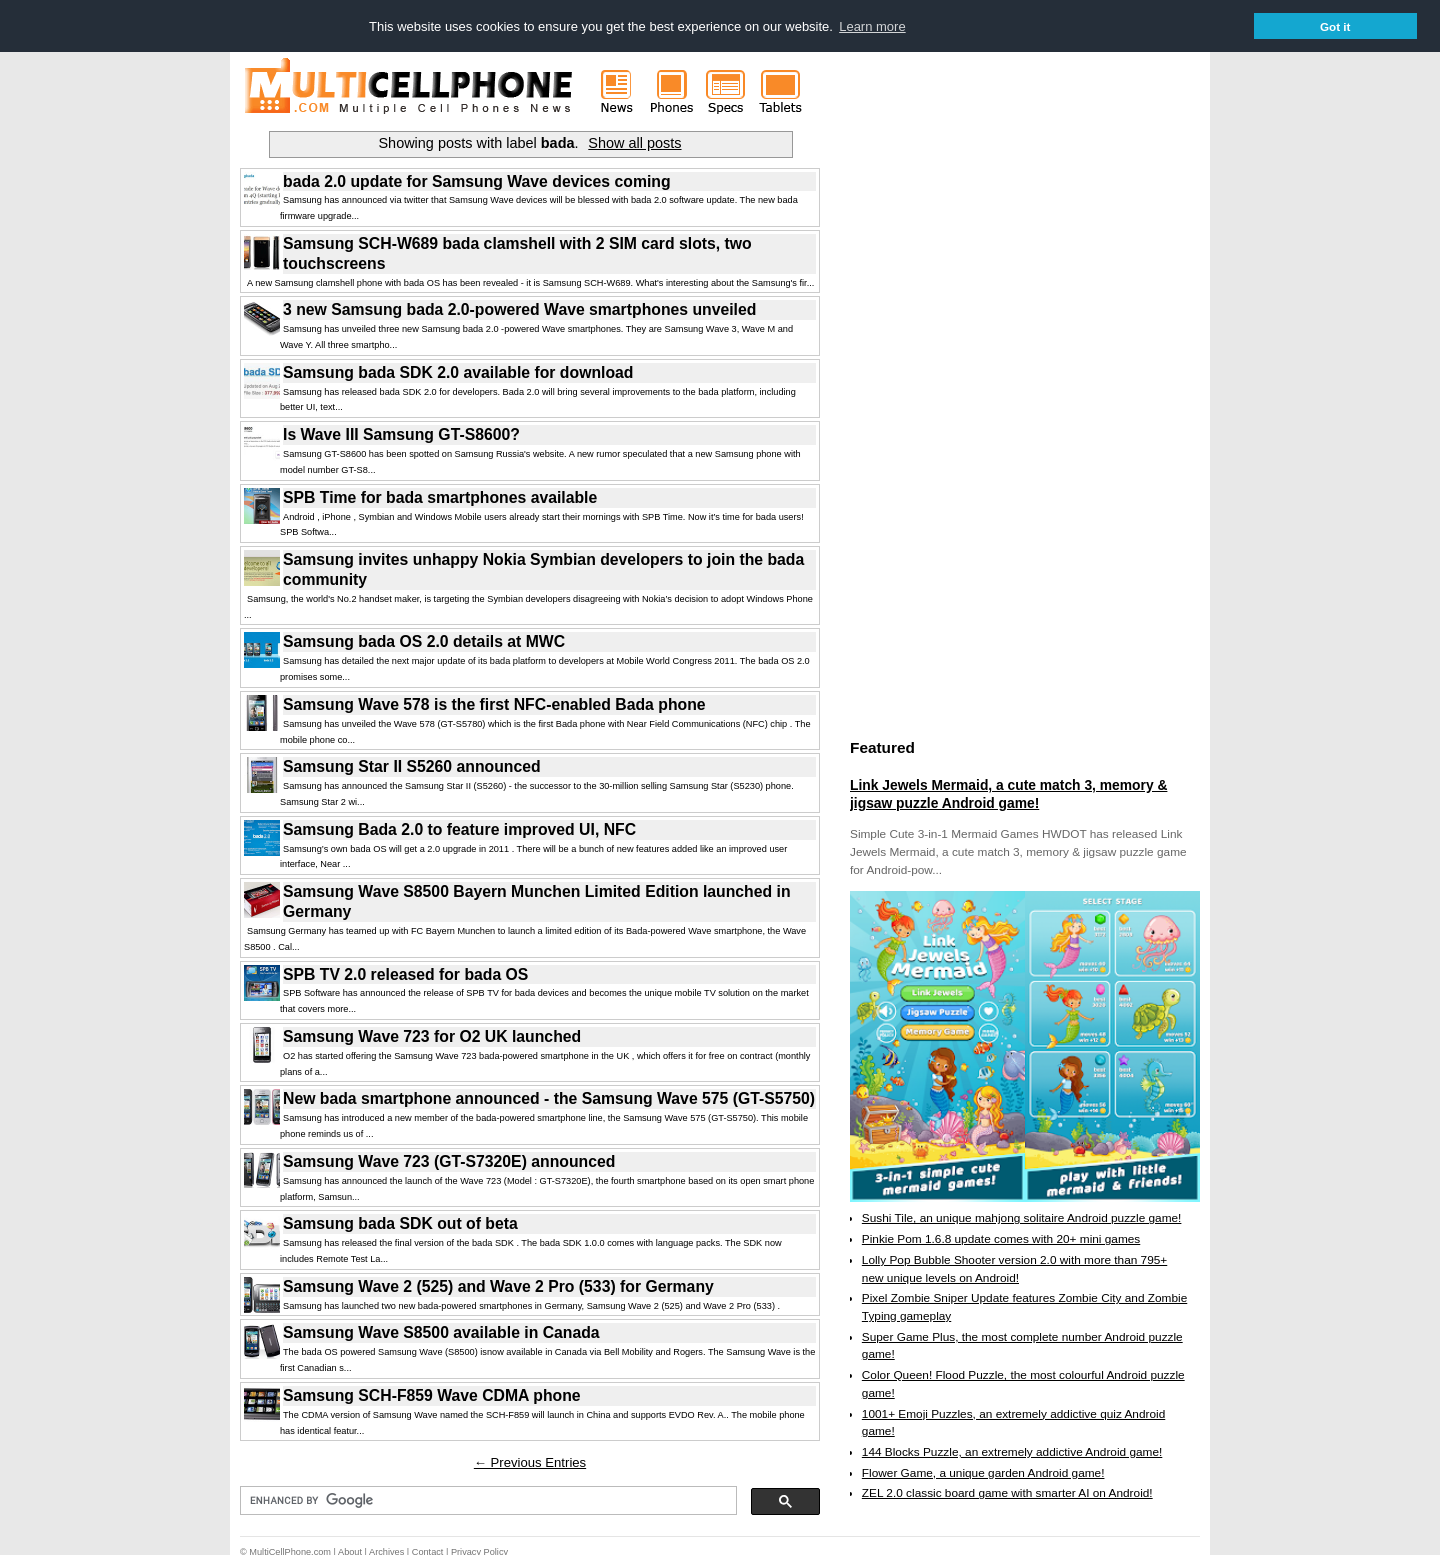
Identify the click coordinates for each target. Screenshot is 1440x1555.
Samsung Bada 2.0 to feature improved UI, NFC (459, 828)
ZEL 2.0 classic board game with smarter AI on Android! (1007, 1492)
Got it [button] (1335, 26)
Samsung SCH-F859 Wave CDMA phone (432, 1394)
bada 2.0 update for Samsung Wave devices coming (477, 180)
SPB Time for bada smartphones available (440, 496)
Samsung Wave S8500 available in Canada (441, 1331)
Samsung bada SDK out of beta (400, 1222)
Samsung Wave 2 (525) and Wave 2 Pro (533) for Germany (498, 1285)
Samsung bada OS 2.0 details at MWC (424, 640)
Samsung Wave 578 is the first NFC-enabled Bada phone (494, 703)
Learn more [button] (872, 26)
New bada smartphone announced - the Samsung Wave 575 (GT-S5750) (549, 1097)
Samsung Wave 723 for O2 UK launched (432, 1035)
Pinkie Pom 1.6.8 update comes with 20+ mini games (1001, 1238)
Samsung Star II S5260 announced (412, 765)
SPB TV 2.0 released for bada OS (405, 973)
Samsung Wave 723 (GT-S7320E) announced (449, 1160)
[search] (486, 1500)
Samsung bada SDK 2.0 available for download (458, 371)
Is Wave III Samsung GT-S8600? (401, 433)
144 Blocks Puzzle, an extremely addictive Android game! (1012, 1451)
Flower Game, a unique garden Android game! (983, 1472)
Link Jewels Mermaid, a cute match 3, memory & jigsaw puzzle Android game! (1008, 793)
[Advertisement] (1000, 423)
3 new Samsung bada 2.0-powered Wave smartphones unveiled (519, 308)
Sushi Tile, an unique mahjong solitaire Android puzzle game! (1022, 1217)
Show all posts (634, 142)
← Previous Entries (530, 1461)
